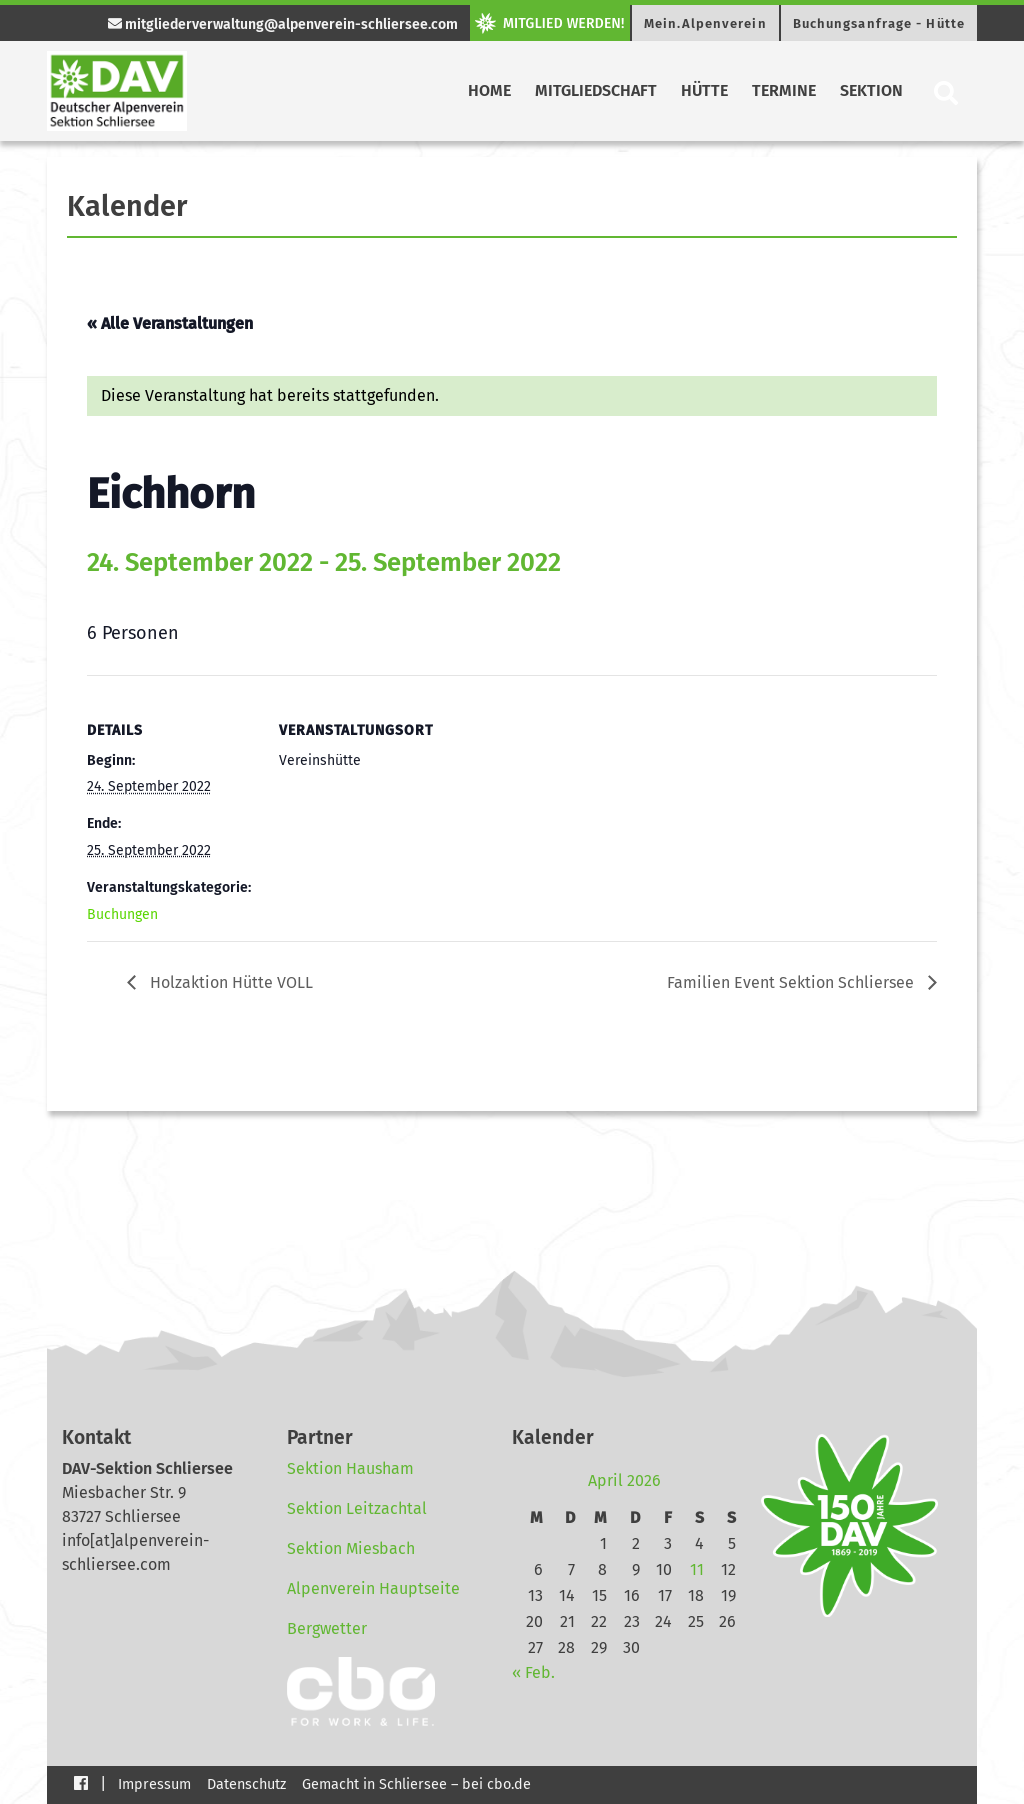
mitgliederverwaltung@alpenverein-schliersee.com (283, 24)
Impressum (154, 1784)
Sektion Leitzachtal (357, 1508)
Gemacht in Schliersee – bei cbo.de (416, 1784)
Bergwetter (327, 1628)
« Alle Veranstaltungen (170, 323)
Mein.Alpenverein (705, 23)
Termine (784, 90)
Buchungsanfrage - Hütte (879, 23)
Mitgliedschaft (596, 90)
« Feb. (533, 1672)
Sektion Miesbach (351, 1548)
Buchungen (122, 914)
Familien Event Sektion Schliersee (792, 982)
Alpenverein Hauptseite (373, 1588)
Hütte (704, 90)
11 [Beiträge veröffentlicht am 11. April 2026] (697, 1569)
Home (489, 90)
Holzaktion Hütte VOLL (229, 982)
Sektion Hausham (350, 1468)
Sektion (871, 90)
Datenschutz (246, 1784)
